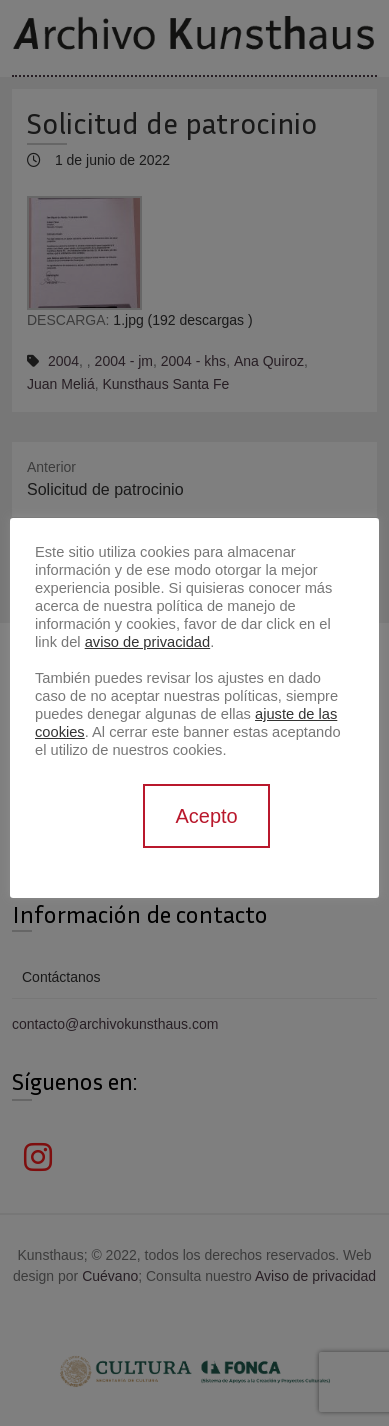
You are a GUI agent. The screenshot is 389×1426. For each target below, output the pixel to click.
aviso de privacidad (147, 642)
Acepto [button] (206, 816)
